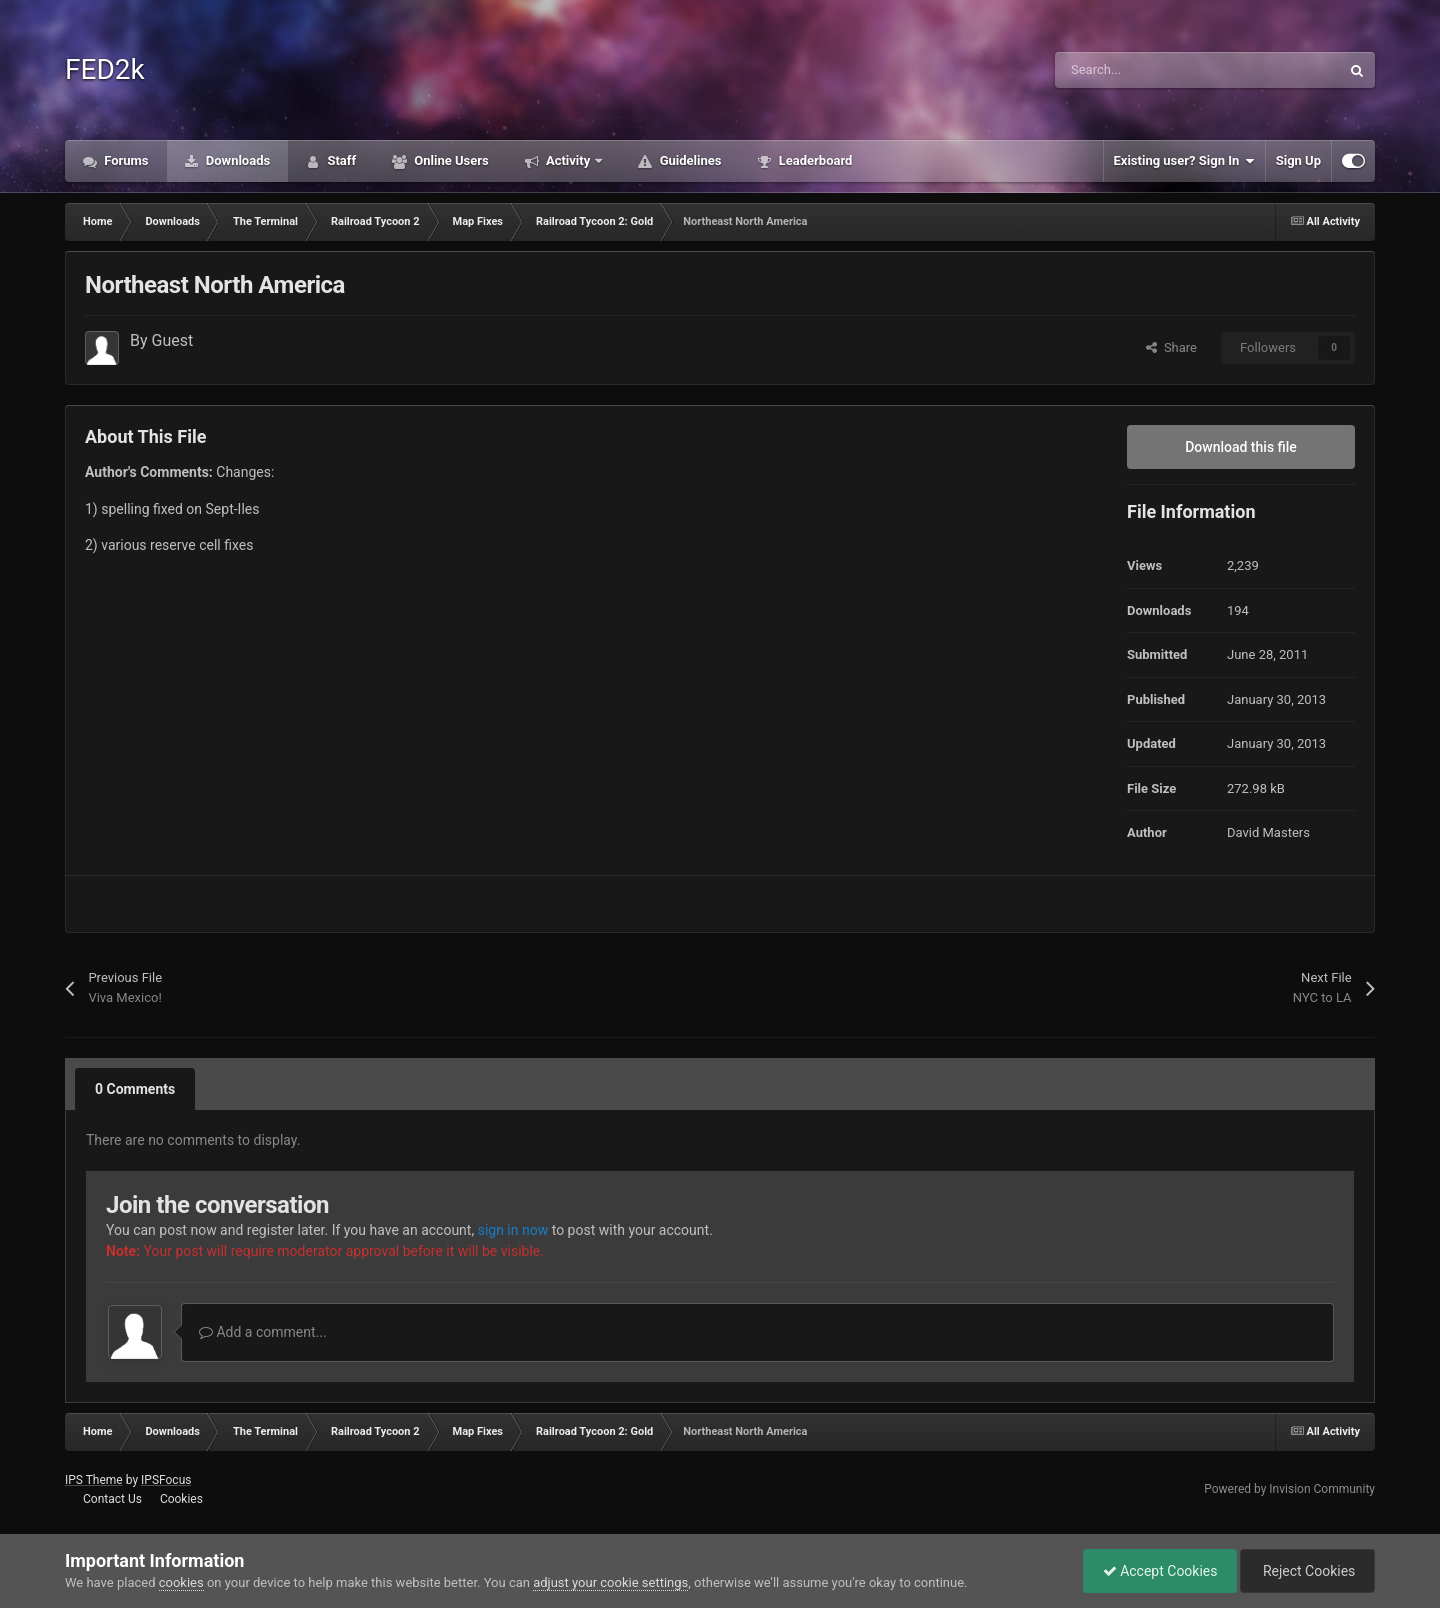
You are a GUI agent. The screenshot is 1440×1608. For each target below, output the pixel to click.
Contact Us (112, 1499)
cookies (181, 1582)
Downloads (237, 160)
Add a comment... (263, 1332)
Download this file (1241, 447)
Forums (125, 160)
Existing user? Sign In (1184, 161)
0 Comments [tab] (135, 1089)
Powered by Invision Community (1289, 1489)
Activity (568, 160)
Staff (340, 160)
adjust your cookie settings (610, 1582)
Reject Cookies (1306, 1571)
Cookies (181, 1499)
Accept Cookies (1155, 1571)
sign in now (513, 1230)
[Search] (1155, 70)
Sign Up (1298, 160)
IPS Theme (94, 1480)
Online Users (450, 160)
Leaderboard (813, 160)
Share (1171, 347)
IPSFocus (166, 1480)
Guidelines (688, 160)
